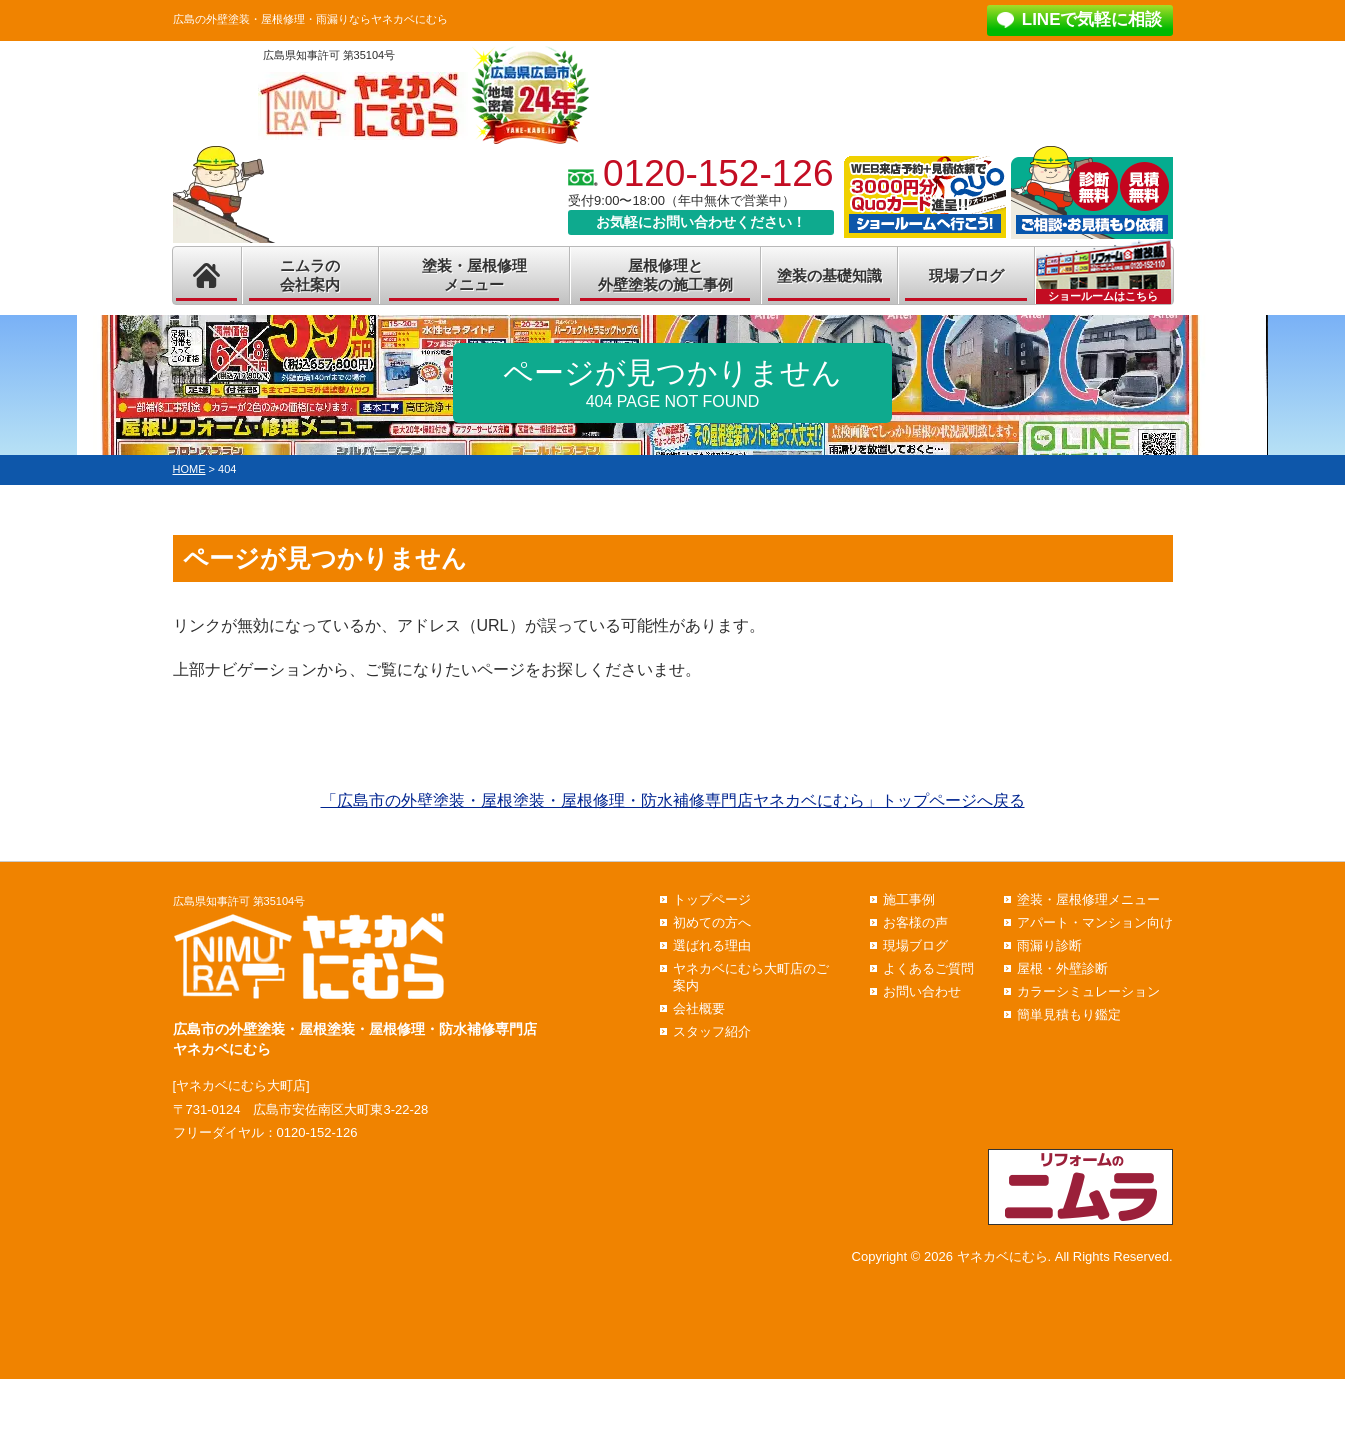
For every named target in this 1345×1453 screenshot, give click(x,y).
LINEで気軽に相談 (1092, 19)
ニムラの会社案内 (310, 275)
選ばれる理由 (712, 945)
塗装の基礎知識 (829, 275)
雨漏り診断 (1049, 945)
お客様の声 (915, 922)
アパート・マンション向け (1095, 922)
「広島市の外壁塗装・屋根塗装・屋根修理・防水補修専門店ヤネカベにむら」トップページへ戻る (673, 800)
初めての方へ (712, 922)
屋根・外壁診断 (1062, 968)
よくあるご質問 (928, 968)
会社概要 (699, 1008)
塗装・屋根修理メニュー (474, 275)
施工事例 (909, 899)
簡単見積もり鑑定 (1069, 1014)
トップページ (712, 899)
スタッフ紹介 (712, 1031)
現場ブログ (966, 275)
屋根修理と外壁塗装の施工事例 (665, 275)
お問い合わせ (922, 991)
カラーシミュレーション (1088, 991)
